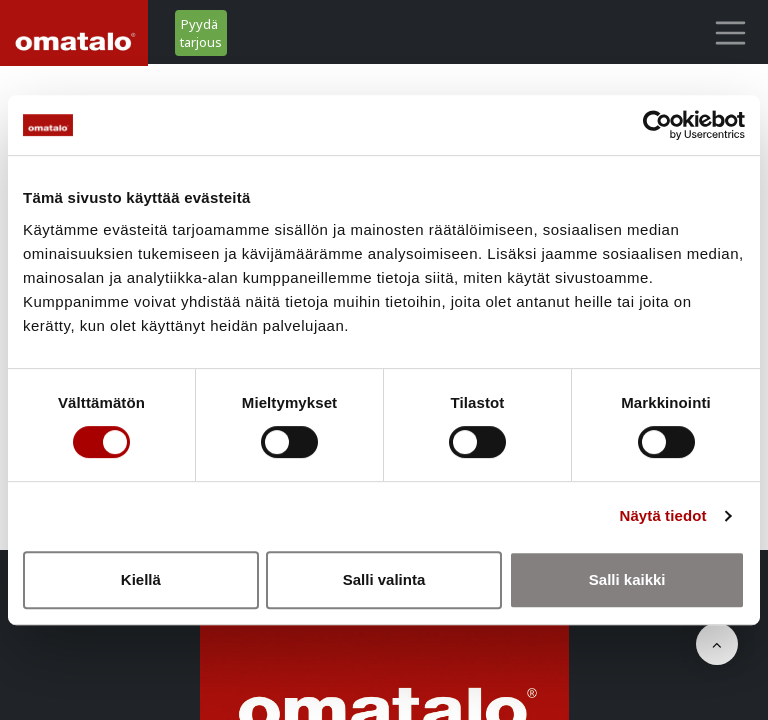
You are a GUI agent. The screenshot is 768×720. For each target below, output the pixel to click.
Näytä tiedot (663, 515)
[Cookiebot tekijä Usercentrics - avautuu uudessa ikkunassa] (657, 125)
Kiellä (141, 579)
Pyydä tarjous (201, 33)
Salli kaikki (627, 579)
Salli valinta (384, 579)
